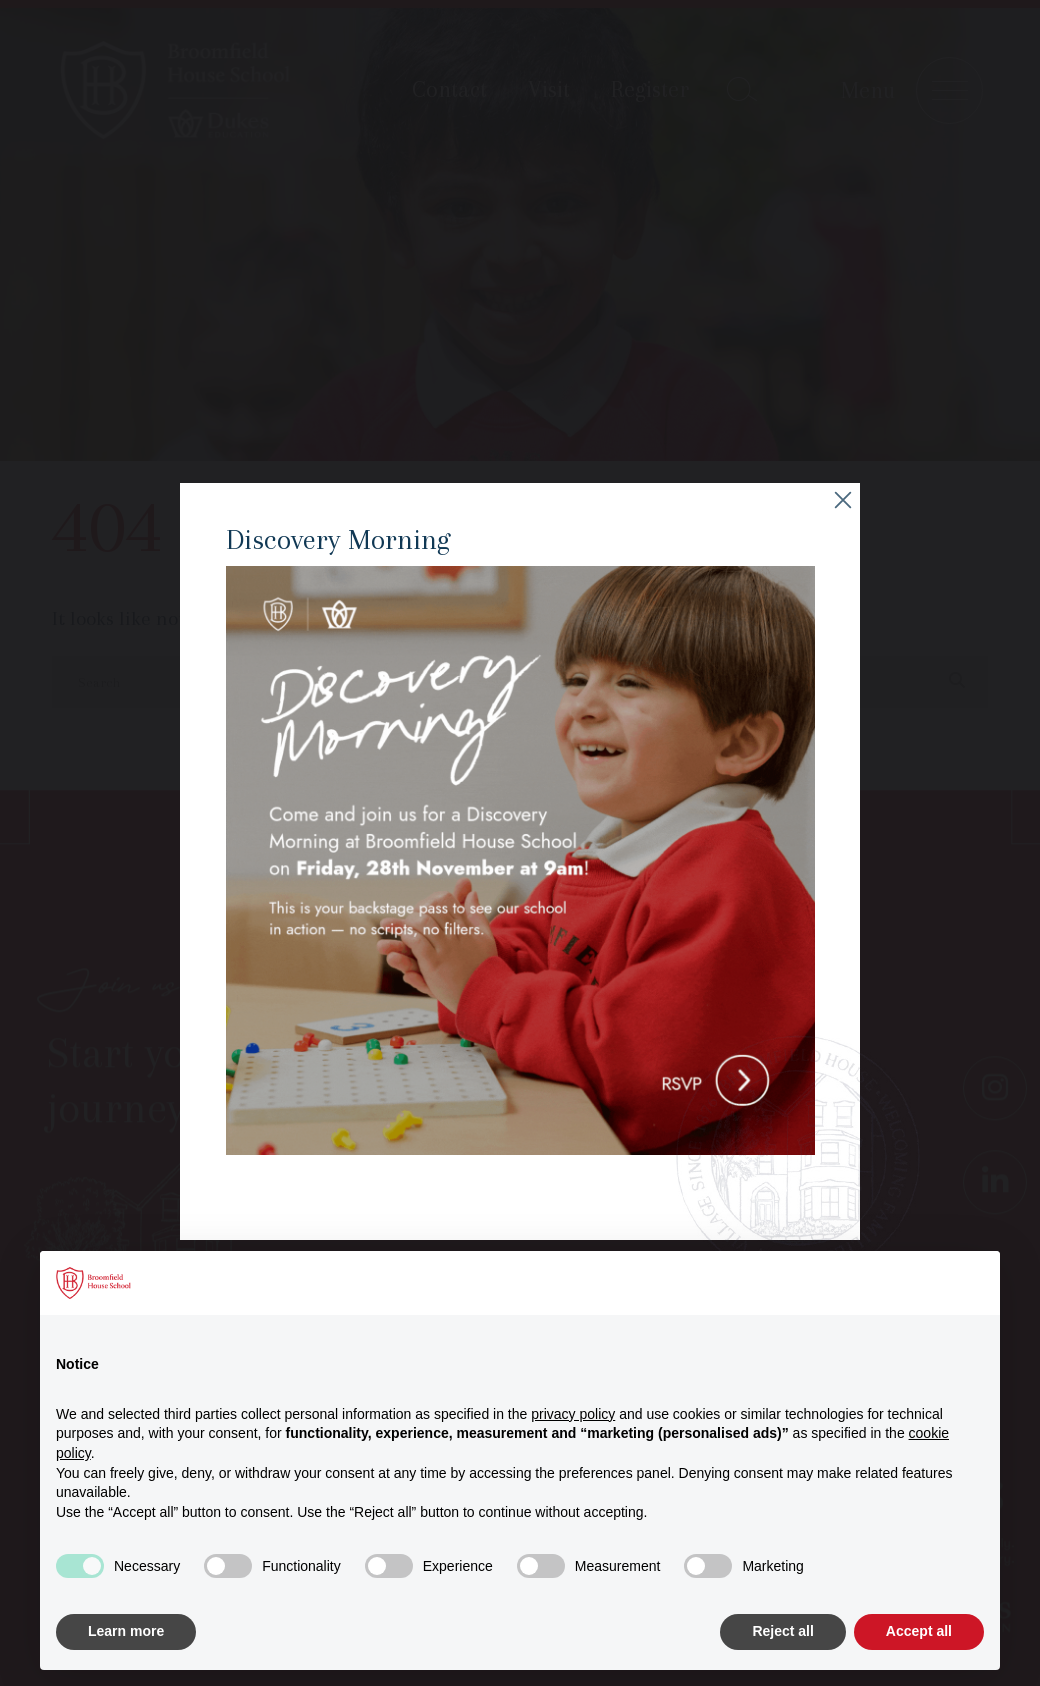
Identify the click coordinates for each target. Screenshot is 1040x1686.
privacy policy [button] (573, 1414)
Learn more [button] (126, 1631)
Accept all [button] (919, 1631)
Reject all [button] (782, 1631)
